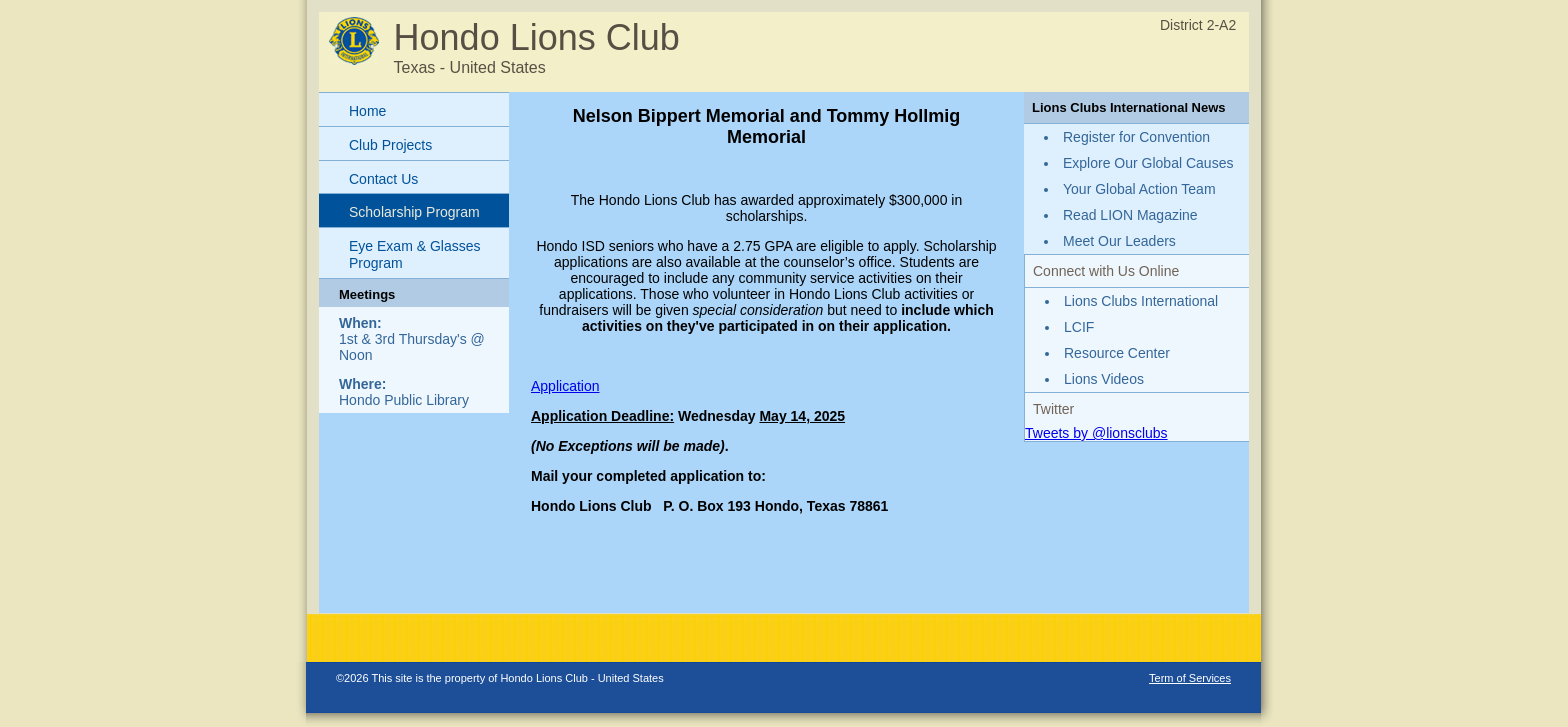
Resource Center (1117, 353)
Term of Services (1190, 678)
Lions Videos (1104, 379)
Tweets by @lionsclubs (1096, 433)
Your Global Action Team (1139, 189)
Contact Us (383, 179)
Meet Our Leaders (1119, 241)
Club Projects (390, 145)
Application (565, 386)
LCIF (1079, 327)
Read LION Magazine (1130, 215)
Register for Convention (1136, 137)
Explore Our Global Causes (1148, 163)
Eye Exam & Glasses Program (415, 254)
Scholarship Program (414, 212)
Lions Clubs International (1141, 301)
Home (367, 111)
